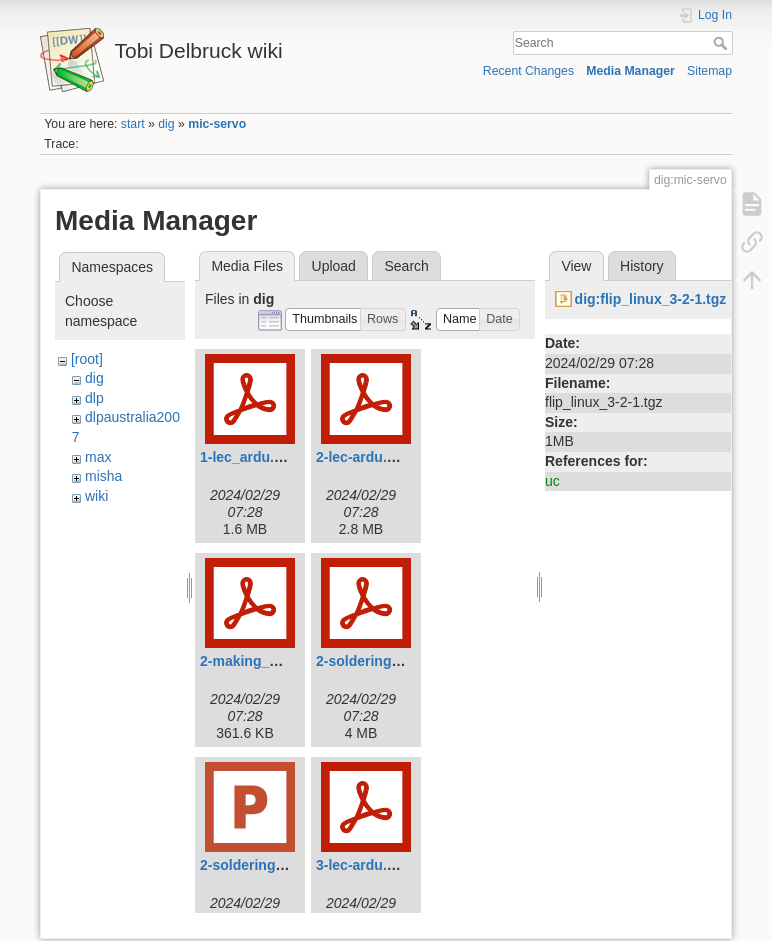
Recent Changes (528, 71)
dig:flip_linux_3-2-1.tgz (651, 299)
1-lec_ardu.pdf (248, 457)
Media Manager (630, 71)
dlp (94, 398)
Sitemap (709, 71)
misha (103, 476)
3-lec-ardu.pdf (362, 865)
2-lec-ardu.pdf (362, 457)
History (642, 266)
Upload (334, 266)
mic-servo (217, 124)
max (98, 457)
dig (166, 124)
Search (722, 43)
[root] (87, 359)
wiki (96, 496)
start (133, 124)
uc (552, 481)
